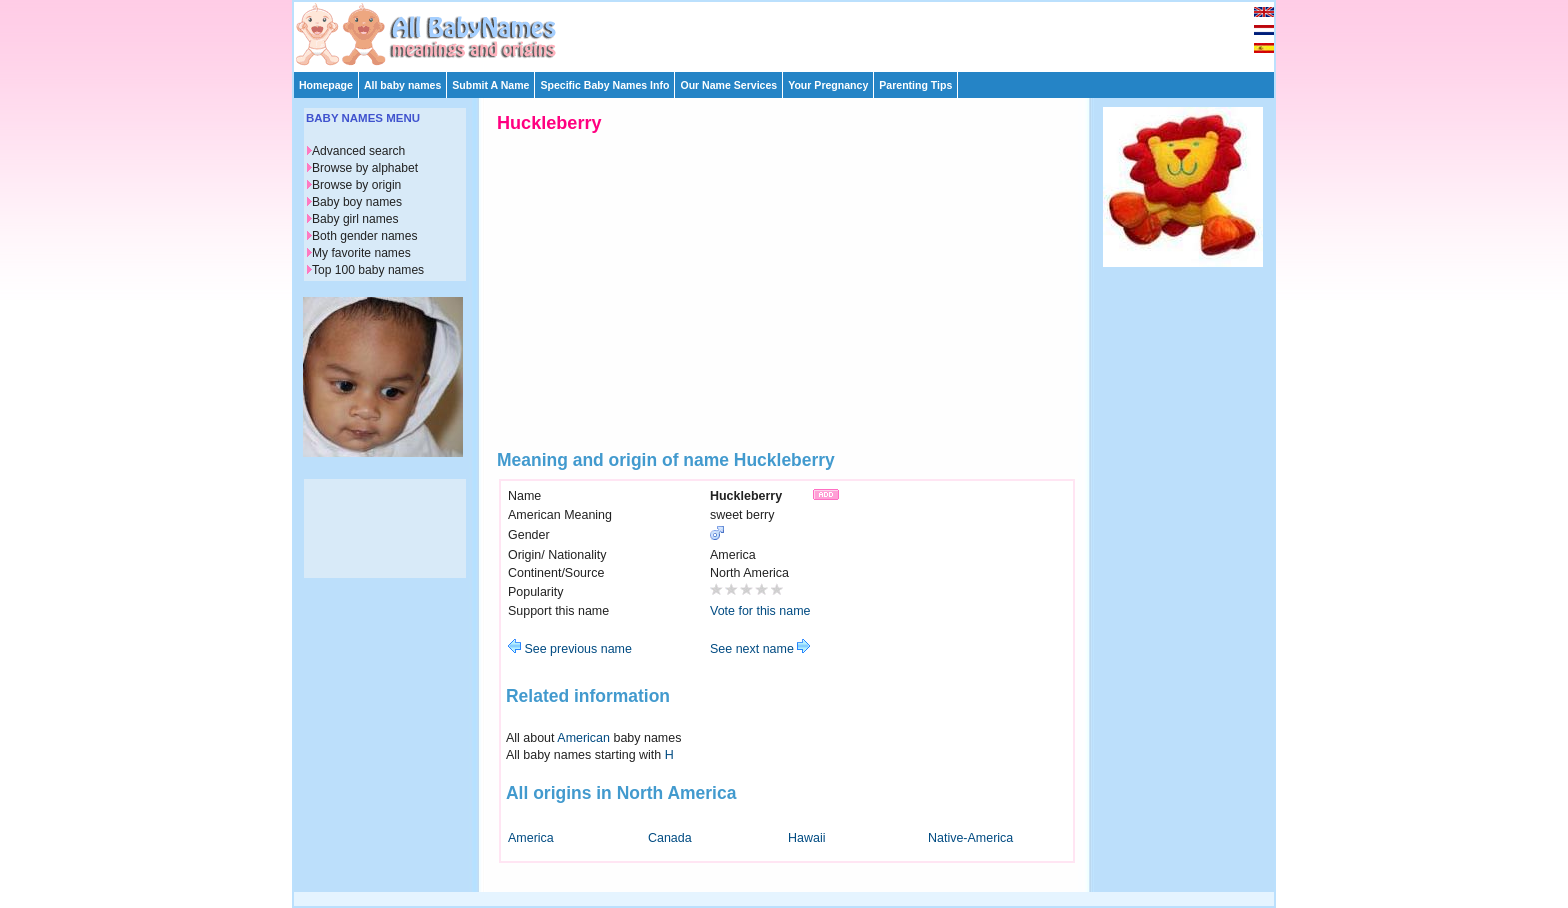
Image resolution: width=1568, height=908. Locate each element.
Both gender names (364, 236)
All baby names (402, 85)
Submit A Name (490, 85)
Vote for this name (760, 611)
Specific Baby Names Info (604, 85)
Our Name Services (728, 85)
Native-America (970, 838)
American (583, 738)
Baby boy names (357, 202)
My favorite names (361, 253)
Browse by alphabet (365, 168)
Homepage (326, 85)
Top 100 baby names (368, 270)
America (531, 838)
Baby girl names (355, 219)
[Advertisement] (793, 32)
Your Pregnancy (828, 85)
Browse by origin (356, 185)
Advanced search (358, 151)
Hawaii (806, 838)
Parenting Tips (915, 85)
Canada (670, 838)
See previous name (570, 649)
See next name (760, 649)
